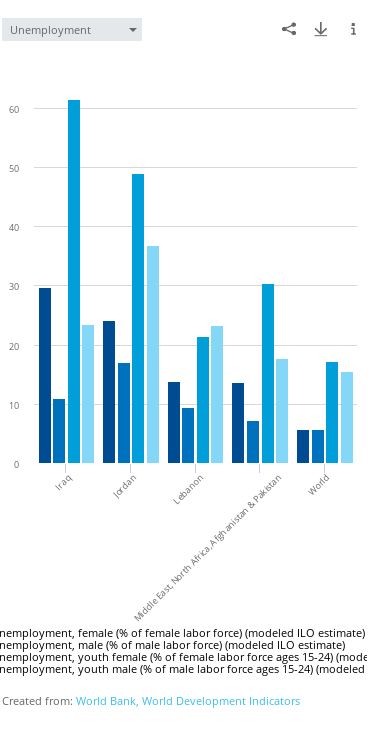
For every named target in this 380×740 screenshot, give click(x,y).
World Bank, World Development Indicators (188, 700)
